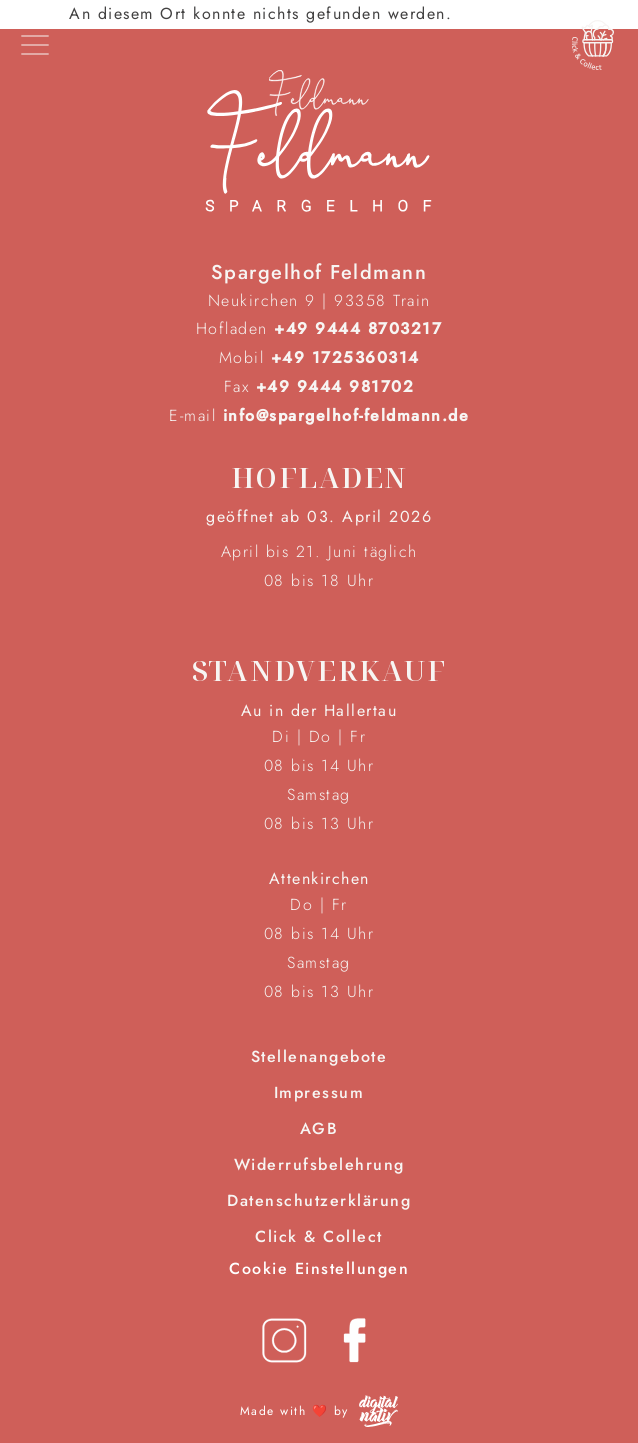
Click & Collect (319, 1236)
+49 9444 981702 (335, 386)
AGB (319, 1128)
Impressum (319, 1092)
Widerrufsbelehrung (319, 1164)
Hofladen (319, 477)
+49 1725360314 (345, 357)
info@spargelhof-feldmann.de (346, 415)
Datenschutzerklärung (319, 1200)
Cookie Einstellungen (319, 1268)
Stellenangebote (319, 1056)
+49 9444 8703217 (358, 328)
